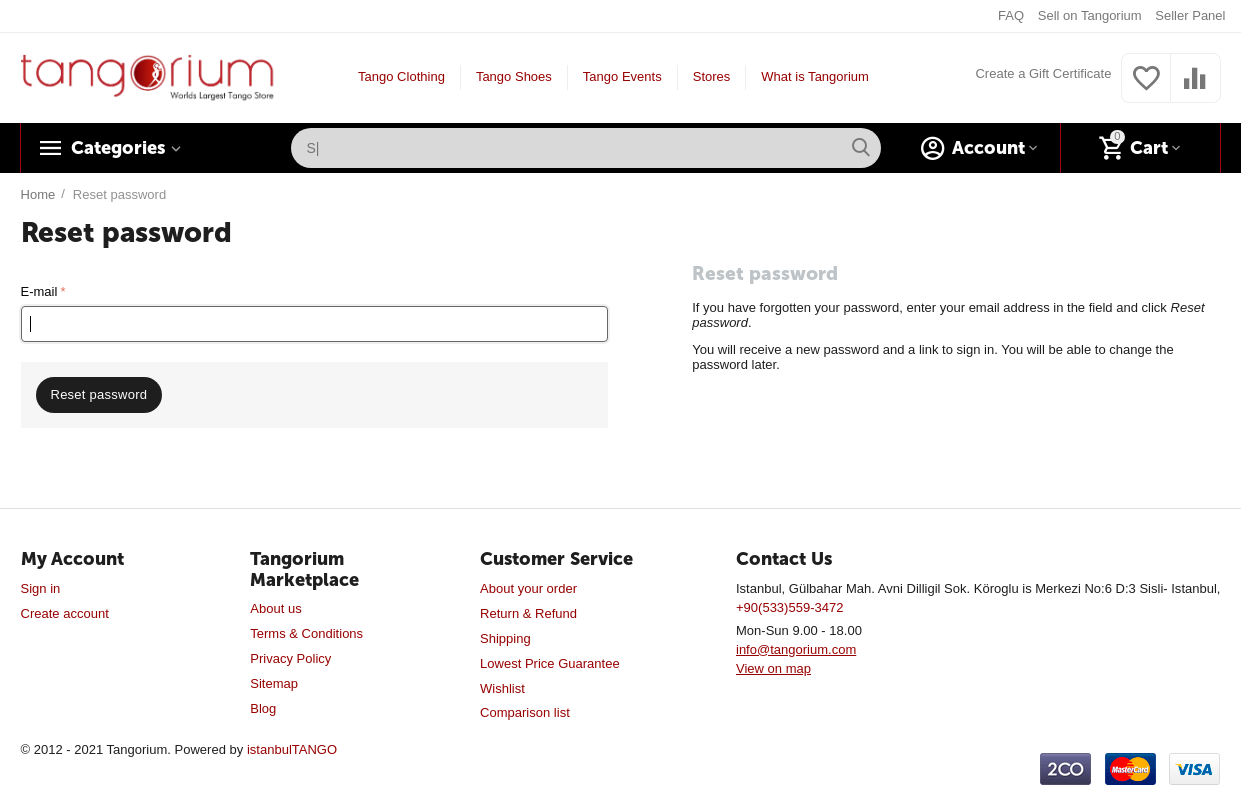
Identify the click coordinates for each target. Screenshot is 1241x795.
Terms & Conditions (306, 633)
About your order (528, 588)
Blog (263, 708)
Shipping (505, 638)
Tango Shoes (514, 76)
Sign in (41, 588)
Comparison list (525, 712)
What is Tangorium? (818, 76)
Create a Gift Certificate (1043, 73)
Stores (712, 76)
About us (275, 608)
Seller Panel (1190, 15)
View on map (773, 668)
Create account (65, 613)
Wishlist (502, 688)
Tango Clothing (401, 76)
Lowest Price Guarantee (550, 663)
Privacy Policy (290, 658)
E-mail (39, 291)
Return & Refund (528, 613)
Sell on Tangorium (1090, 15)
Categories (118, 148)
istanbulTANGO (292, 749)
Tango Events (622, 76)
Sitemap (274, 683)
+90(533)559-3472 (789, 607)
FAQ (1011, 15)
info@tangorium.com (796, 649)
